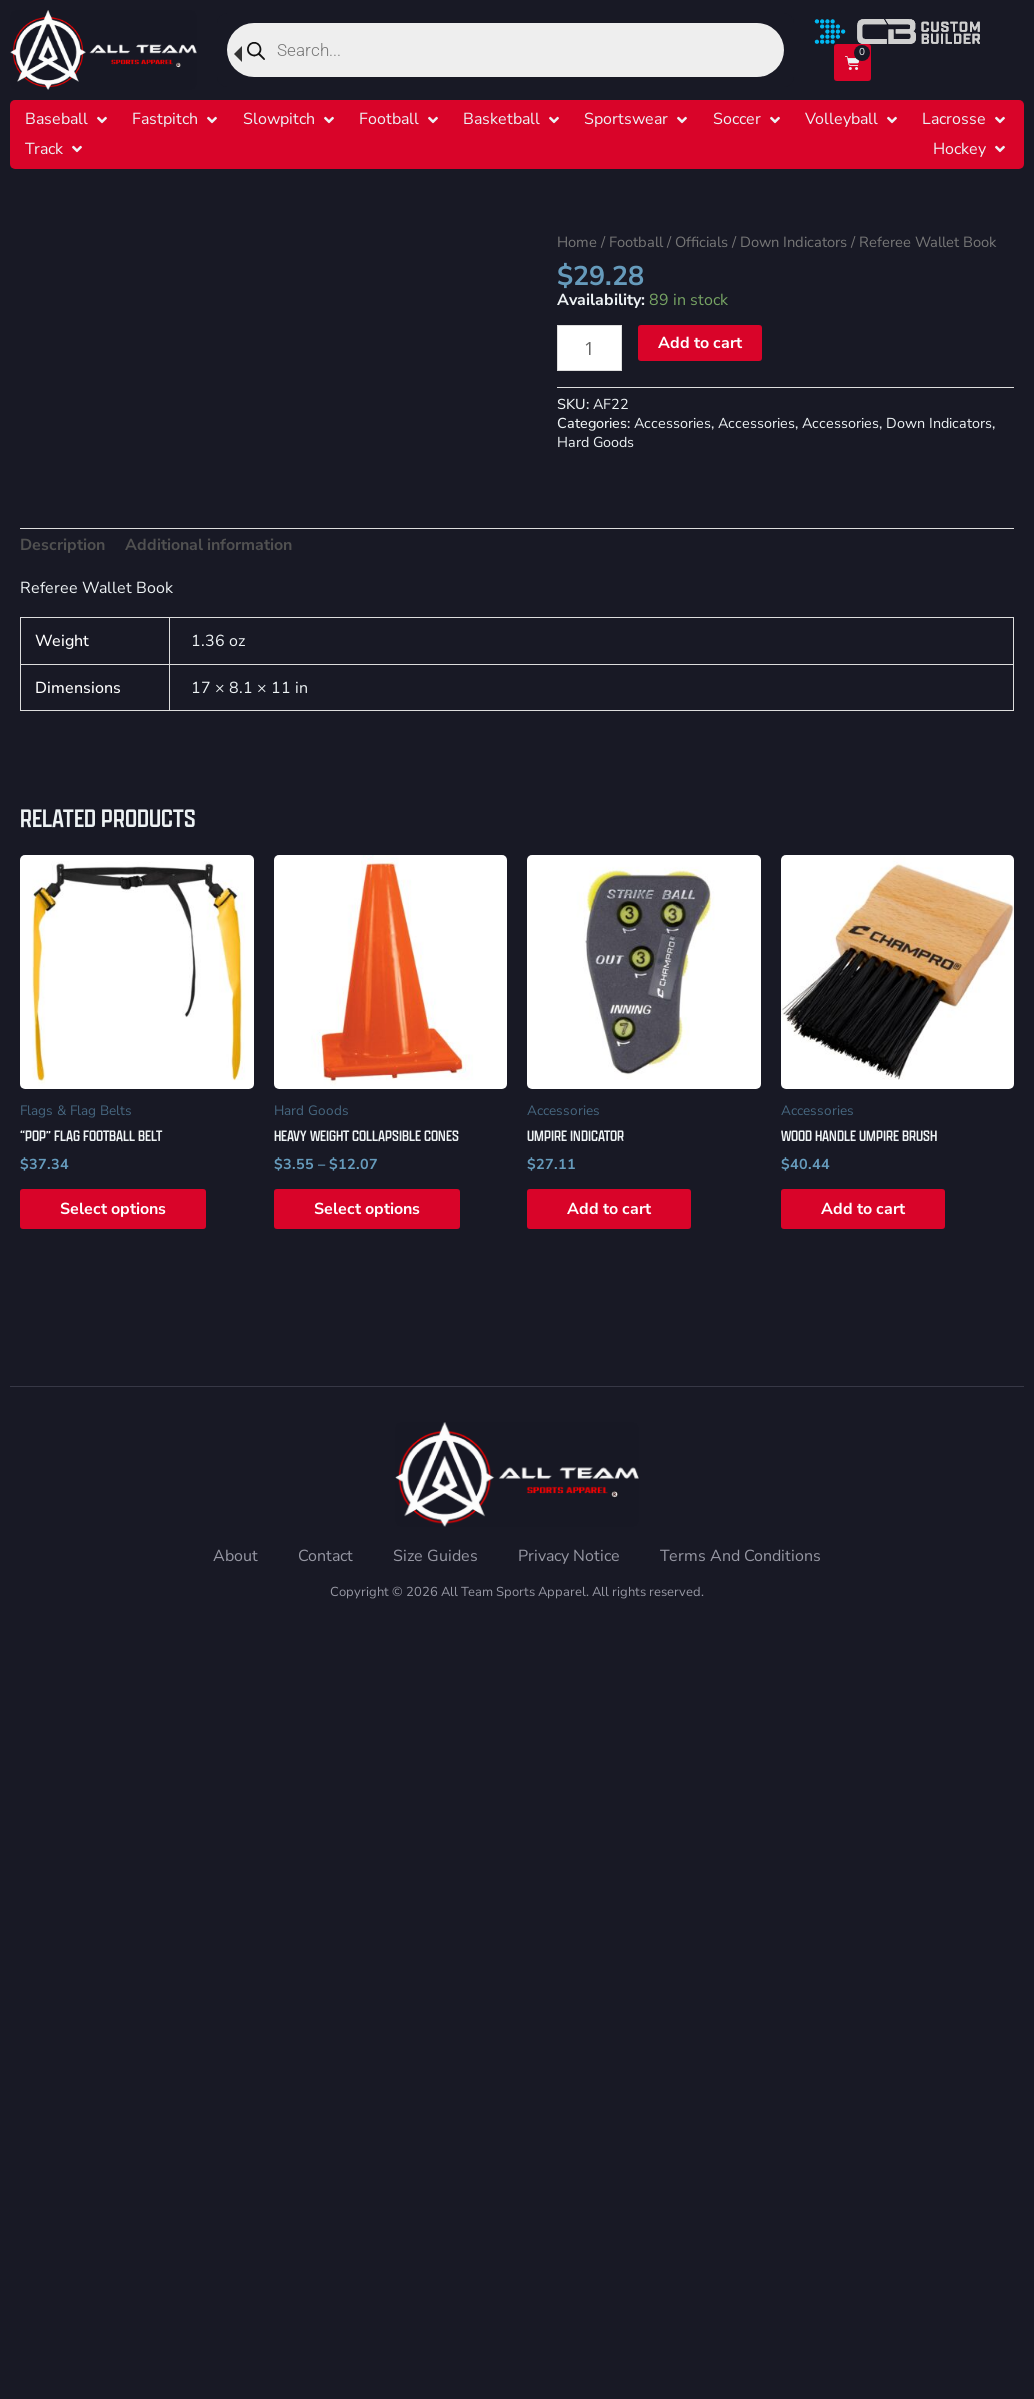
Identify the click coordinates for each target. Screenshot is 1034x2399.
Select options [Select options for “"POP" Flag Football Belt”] (113, 1209)
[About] (235, 1556)
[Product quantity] (589, 347)
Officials (701, 242)
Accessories (672, 423)
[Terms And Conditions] (740, 1556)
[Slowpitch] (279, 119)
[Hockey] (959, 149)
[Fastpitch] (165, 119)
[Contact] (325, 1556)
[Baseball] (56, 119)
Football (636, 242)
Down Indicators (793, 242)
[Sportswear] (626, 119)
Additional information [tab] (208, 545)
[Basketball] (501, 119)
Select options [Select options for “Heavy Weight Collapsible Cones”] (367, 1209)
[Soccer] (737, 119)
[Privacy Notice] (569, 1556)
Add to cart (700, 343)
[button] (68, 119)
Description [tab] (62, 545)
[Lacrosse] (954, 119)
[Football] (389, 119)
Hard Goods (595, 442)
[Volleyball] (841, 119)
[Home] (103, 50)
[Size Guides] (435, 1556)
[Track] (44, 149)
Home (577, 242)
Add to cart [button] (609, 1209)
